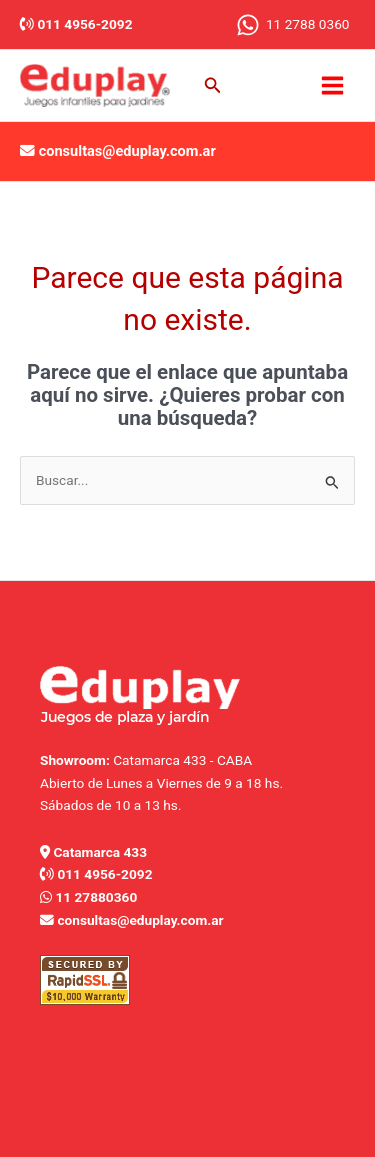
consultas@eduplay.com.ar (127, 151)
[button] (213, 85)
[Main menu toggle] (333, 85)
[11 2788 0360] (292, 25)
